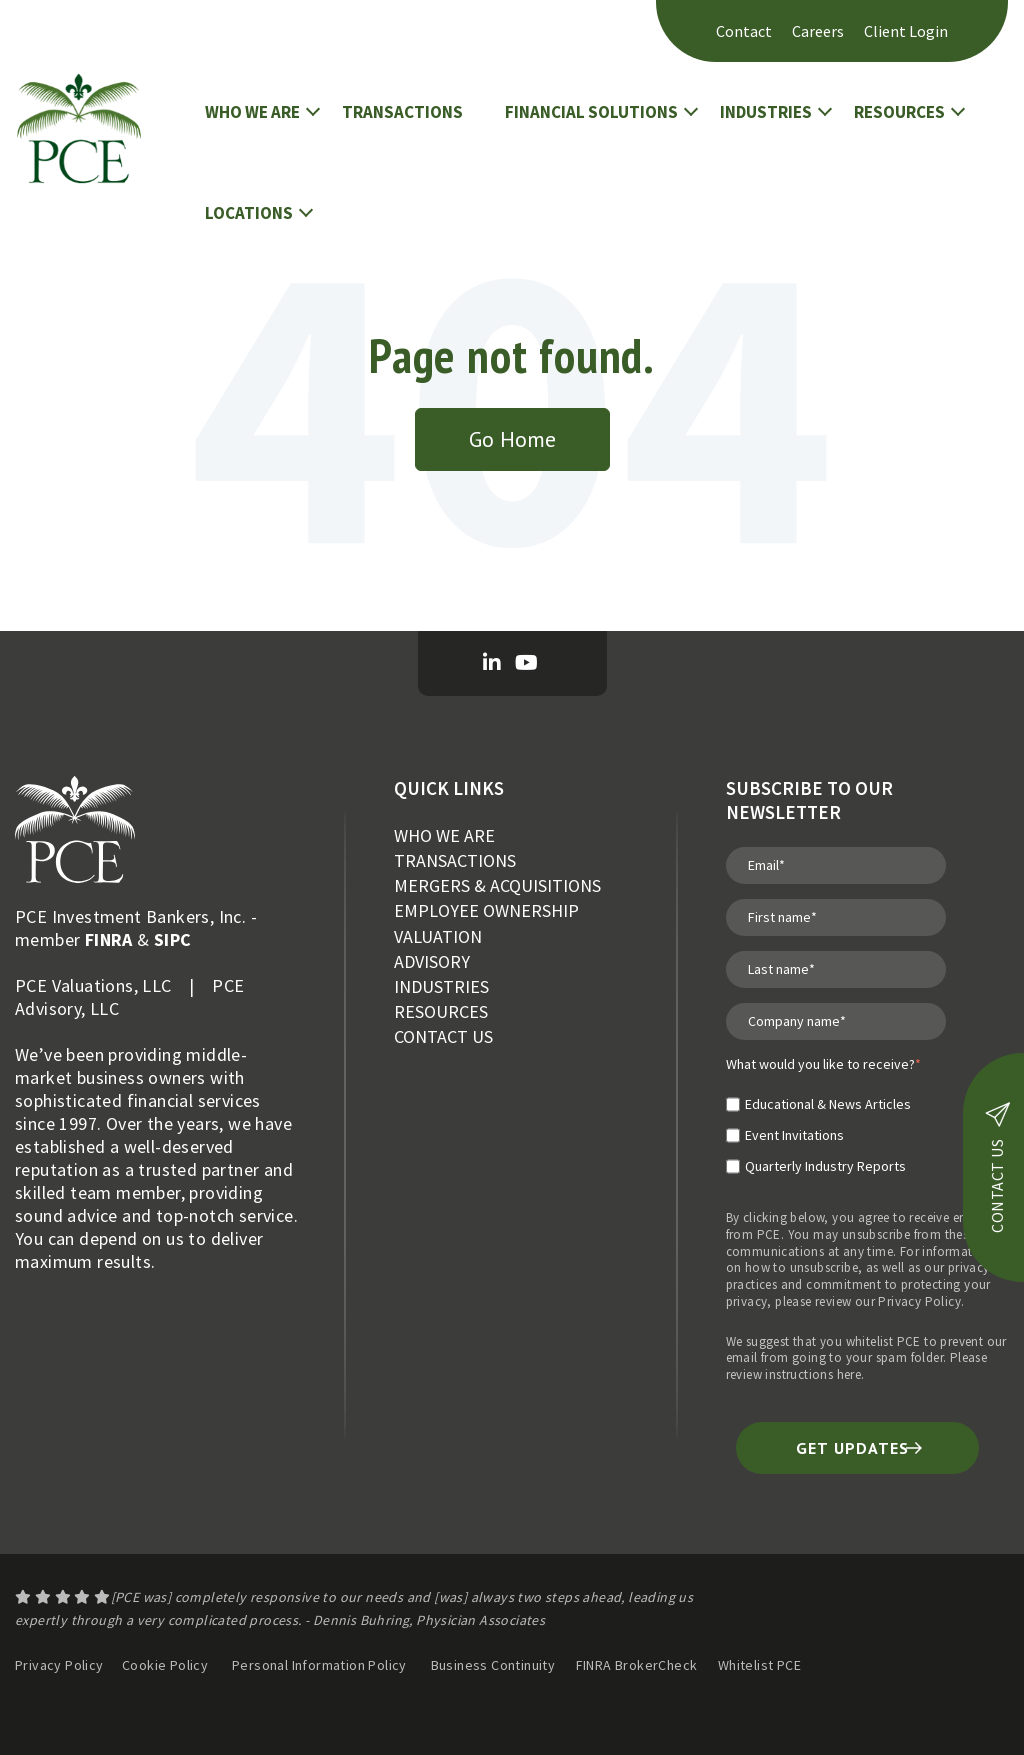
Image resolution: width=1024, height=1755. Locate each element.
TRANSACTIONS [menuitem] (455, 860)
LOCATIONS (249, 213)
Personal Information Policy (319, 1665)
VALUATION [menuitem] (438, 936)
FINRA (109, 939)
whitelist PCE (883, 1341)
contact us (997, 1167)
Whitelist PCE (759, 1665)
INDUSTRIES (766, 112)
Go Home (512, 439)
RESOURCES (899, 112)
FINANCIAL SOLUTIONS (591, 112)
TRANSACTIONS (402, 112)
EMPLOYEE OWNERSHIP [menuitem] (486, 910)
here (849, 1374)
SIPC (173, 939)
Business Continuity (493, 1665)
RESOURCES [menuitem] (441, 1011)
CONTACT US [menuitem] (443, 1036)
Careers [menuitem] (818, 31)
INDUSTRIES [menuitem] (441, 986)
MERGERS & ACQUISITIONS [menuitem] (497, 885)
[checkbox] (823, 1127)
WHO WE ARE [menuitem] (444, 835)
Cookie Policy (165, 1665)
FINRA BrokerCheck (638, 1665)
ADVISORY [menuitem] (432, 961)
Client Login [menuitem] (906, 31)
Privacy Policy (919, 1301)
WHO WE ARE (252, 112)
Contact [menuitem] (744, 31)
